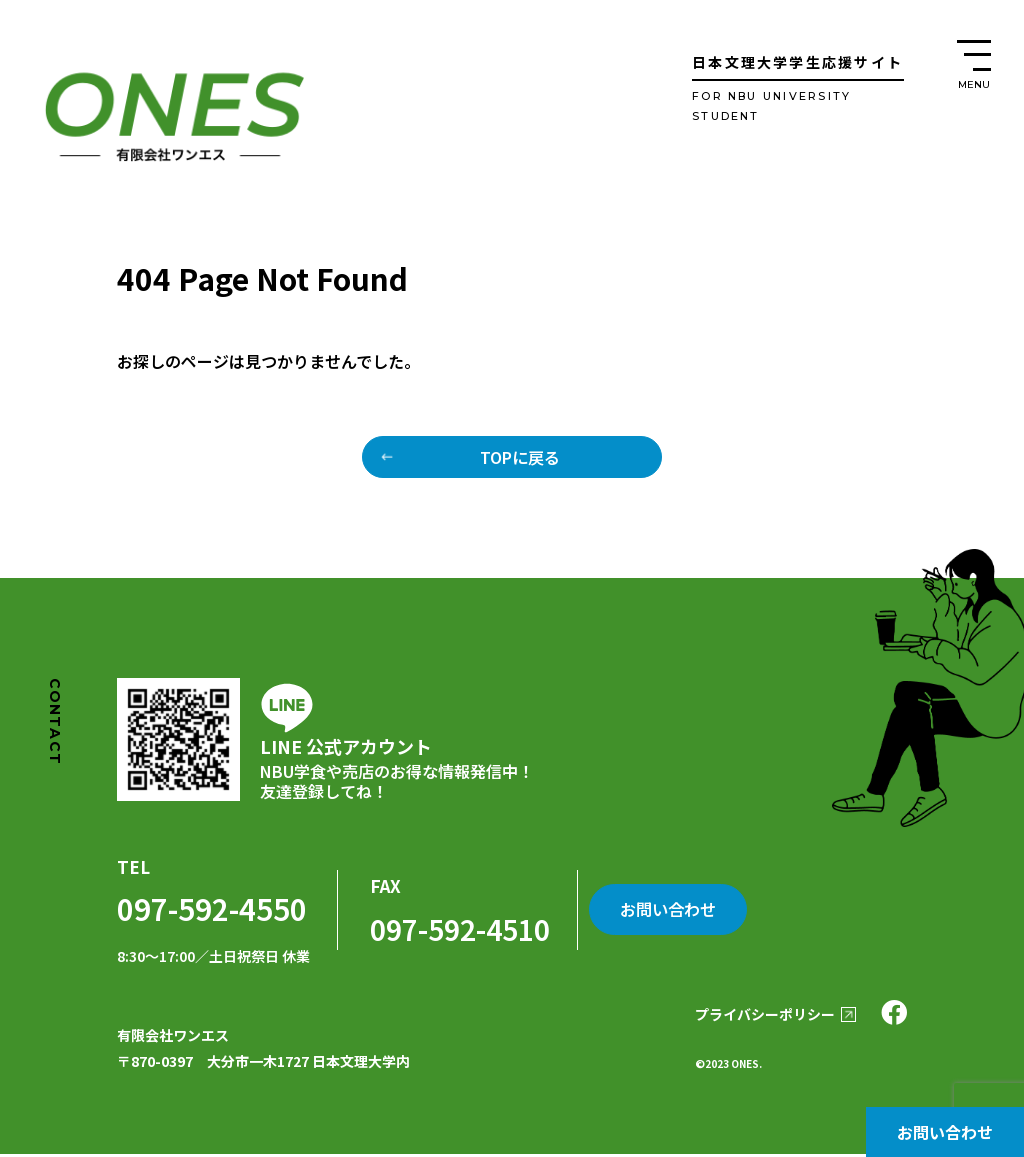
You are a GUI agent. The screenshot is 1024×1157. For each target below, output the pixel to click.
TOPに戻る (520, 457)
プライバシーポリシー (754, 1017)
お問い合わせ (945, 1132)
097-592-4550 (207, 910)
